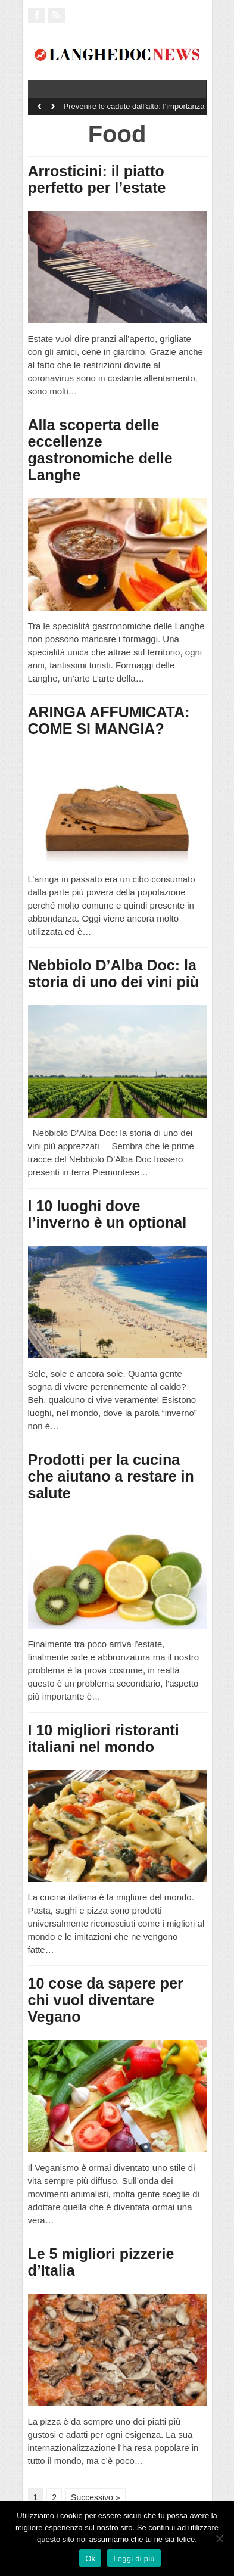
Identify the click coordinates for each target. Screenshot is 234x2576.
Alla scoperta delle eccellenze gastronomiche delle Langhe (100, 449)
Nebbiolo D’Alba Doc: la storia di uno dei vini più (113, 973)
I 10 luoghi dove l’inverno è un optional (107, 1214)
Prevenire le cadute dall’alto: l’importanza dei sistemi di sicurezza (134, 110)
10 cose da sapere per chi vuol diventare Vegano (105, 2000)
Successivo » (95, 2497)
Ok (90, 2558)
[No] (219, 2538)
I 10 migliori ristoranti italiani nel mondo (103, 1738)
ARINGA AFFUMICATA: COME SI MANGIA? (109, 720)
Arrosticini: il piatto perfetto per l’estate (97, 179)
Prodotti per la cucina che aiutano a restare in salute (111, 1476)
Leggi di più (134, 2558)
